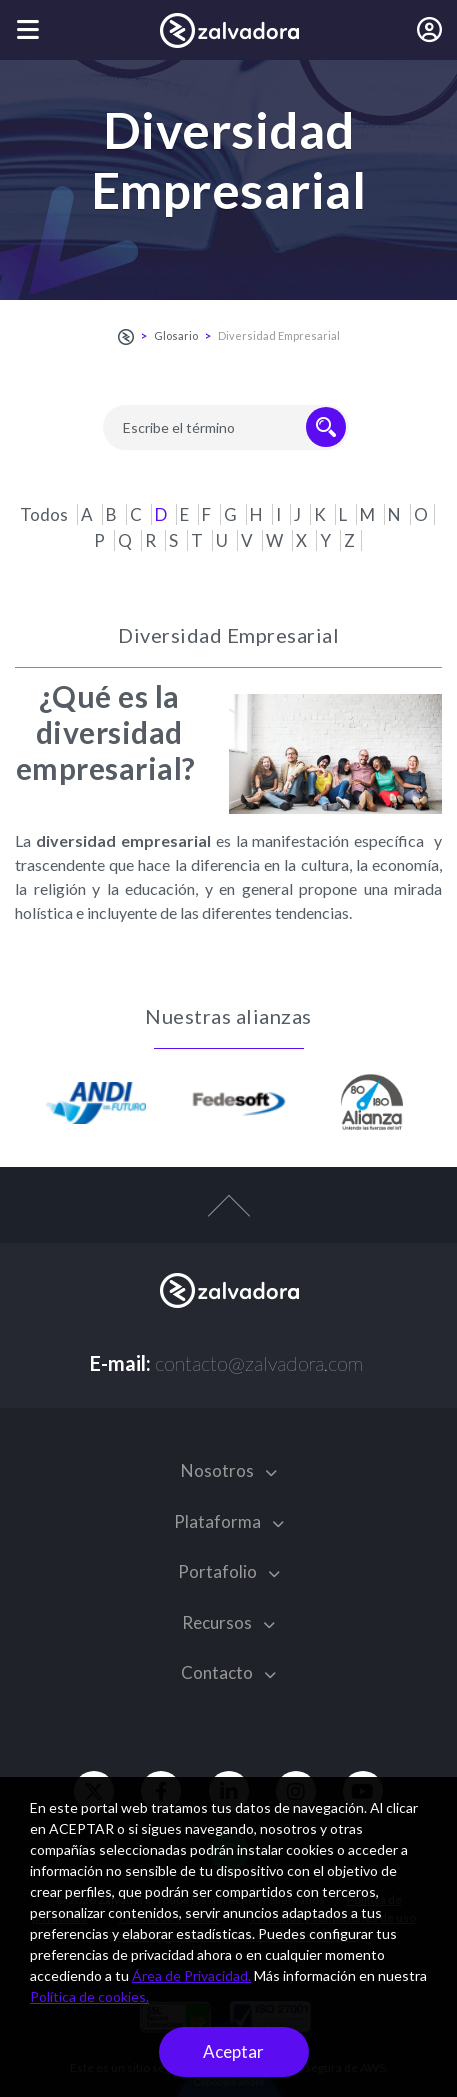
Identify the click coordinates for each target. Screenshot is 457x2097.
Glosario (176, 335)
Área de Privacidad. (191, 1975)
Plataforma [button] (229, 1521)
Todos (45, 514)
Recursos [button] (228, 1622)
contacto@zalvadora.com (259, 1363)
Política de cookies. (89, 1996)
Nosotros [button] (229, 1470)
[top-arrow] (228, 1216)
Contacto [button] (228, 1672)
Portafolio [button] (229, 1571)
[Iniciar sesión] (429, 30)
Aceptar (233, 2051)
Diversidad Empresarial (279, 335)
